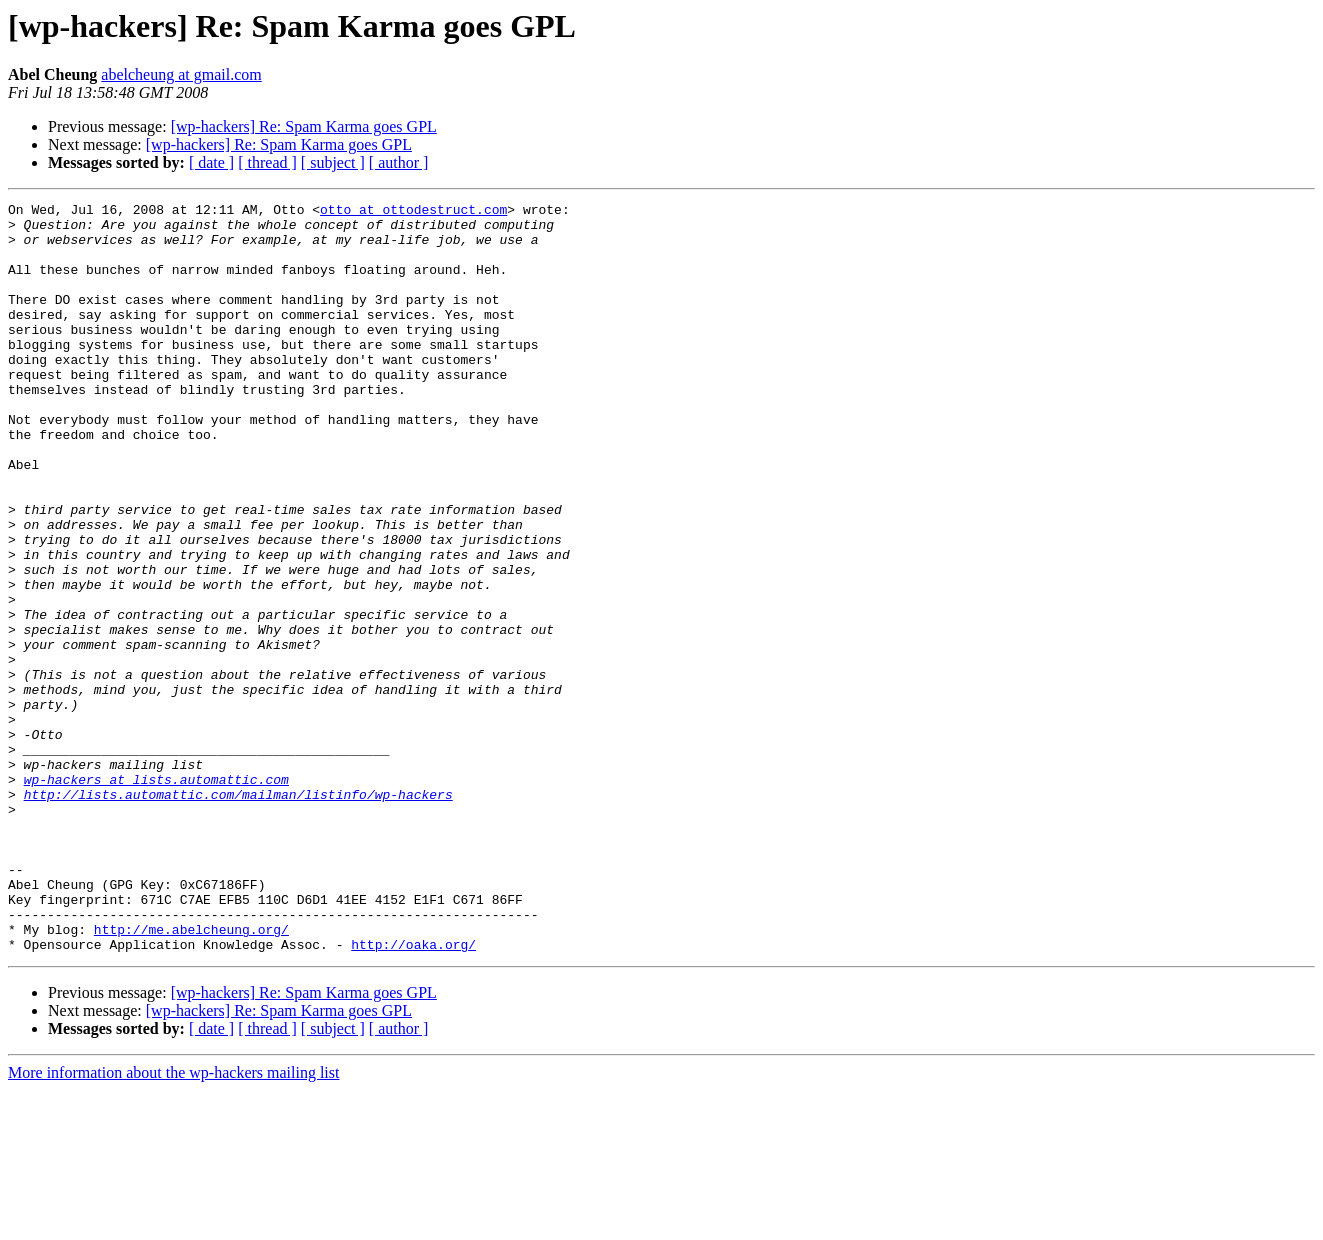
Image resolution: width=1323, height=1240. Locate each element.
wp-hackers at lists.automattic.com (156, 896)
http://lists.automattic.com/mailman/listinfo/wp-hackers (238, 914)
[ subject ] (333, 162)
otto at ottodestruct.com (413, 212)
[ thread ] (267, 162)
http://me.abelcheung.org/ (191, 1076)
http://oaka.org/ (413, 1094)
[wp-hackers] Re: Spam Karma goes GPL (304, 126)
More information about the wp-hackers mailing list (173, 1222)
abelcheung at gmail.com (181, 74)
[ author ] (399, 162)
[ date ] (211, 162)
